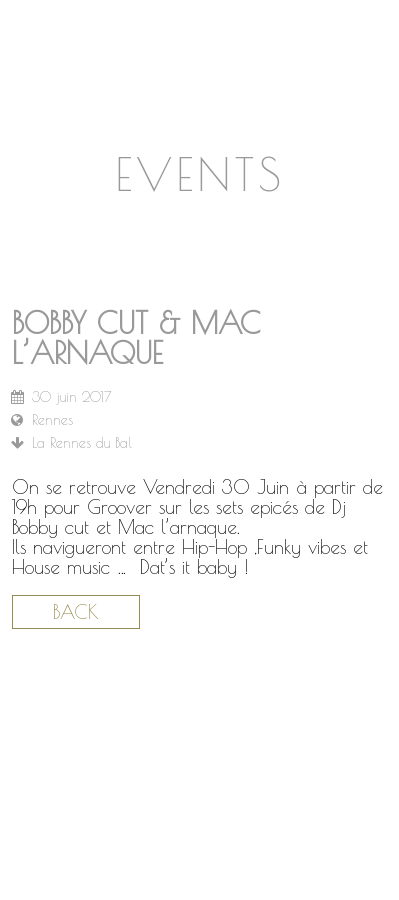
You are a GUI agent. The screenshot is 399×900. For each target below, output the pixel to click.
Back (76, 612)
